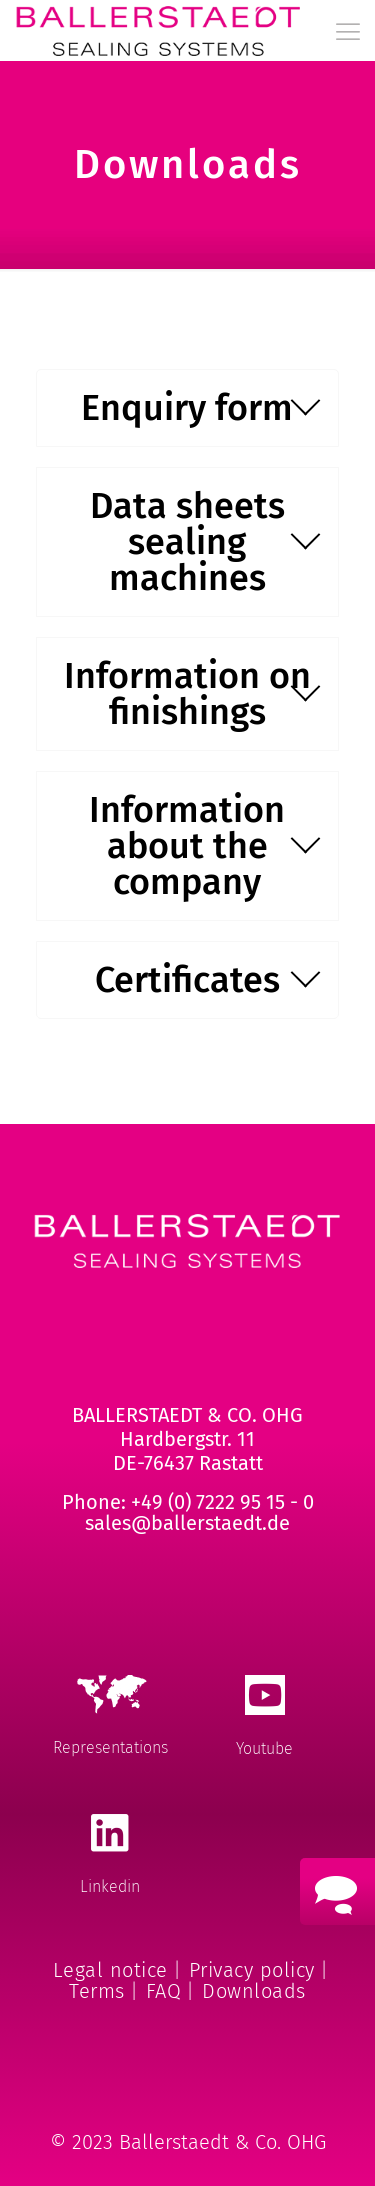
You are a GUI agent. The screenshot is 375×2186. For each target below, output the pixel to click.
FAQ (164, 1991)
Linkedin (110, 1886)
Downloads (254, 1991)
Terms (97, 1991)
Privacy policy (252, 1970)
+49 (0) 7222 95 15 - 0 (222, 1502)
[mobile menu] (348, 32)
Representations (110, 1747)
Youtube (264, 1748)
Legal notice (110, 1970)
